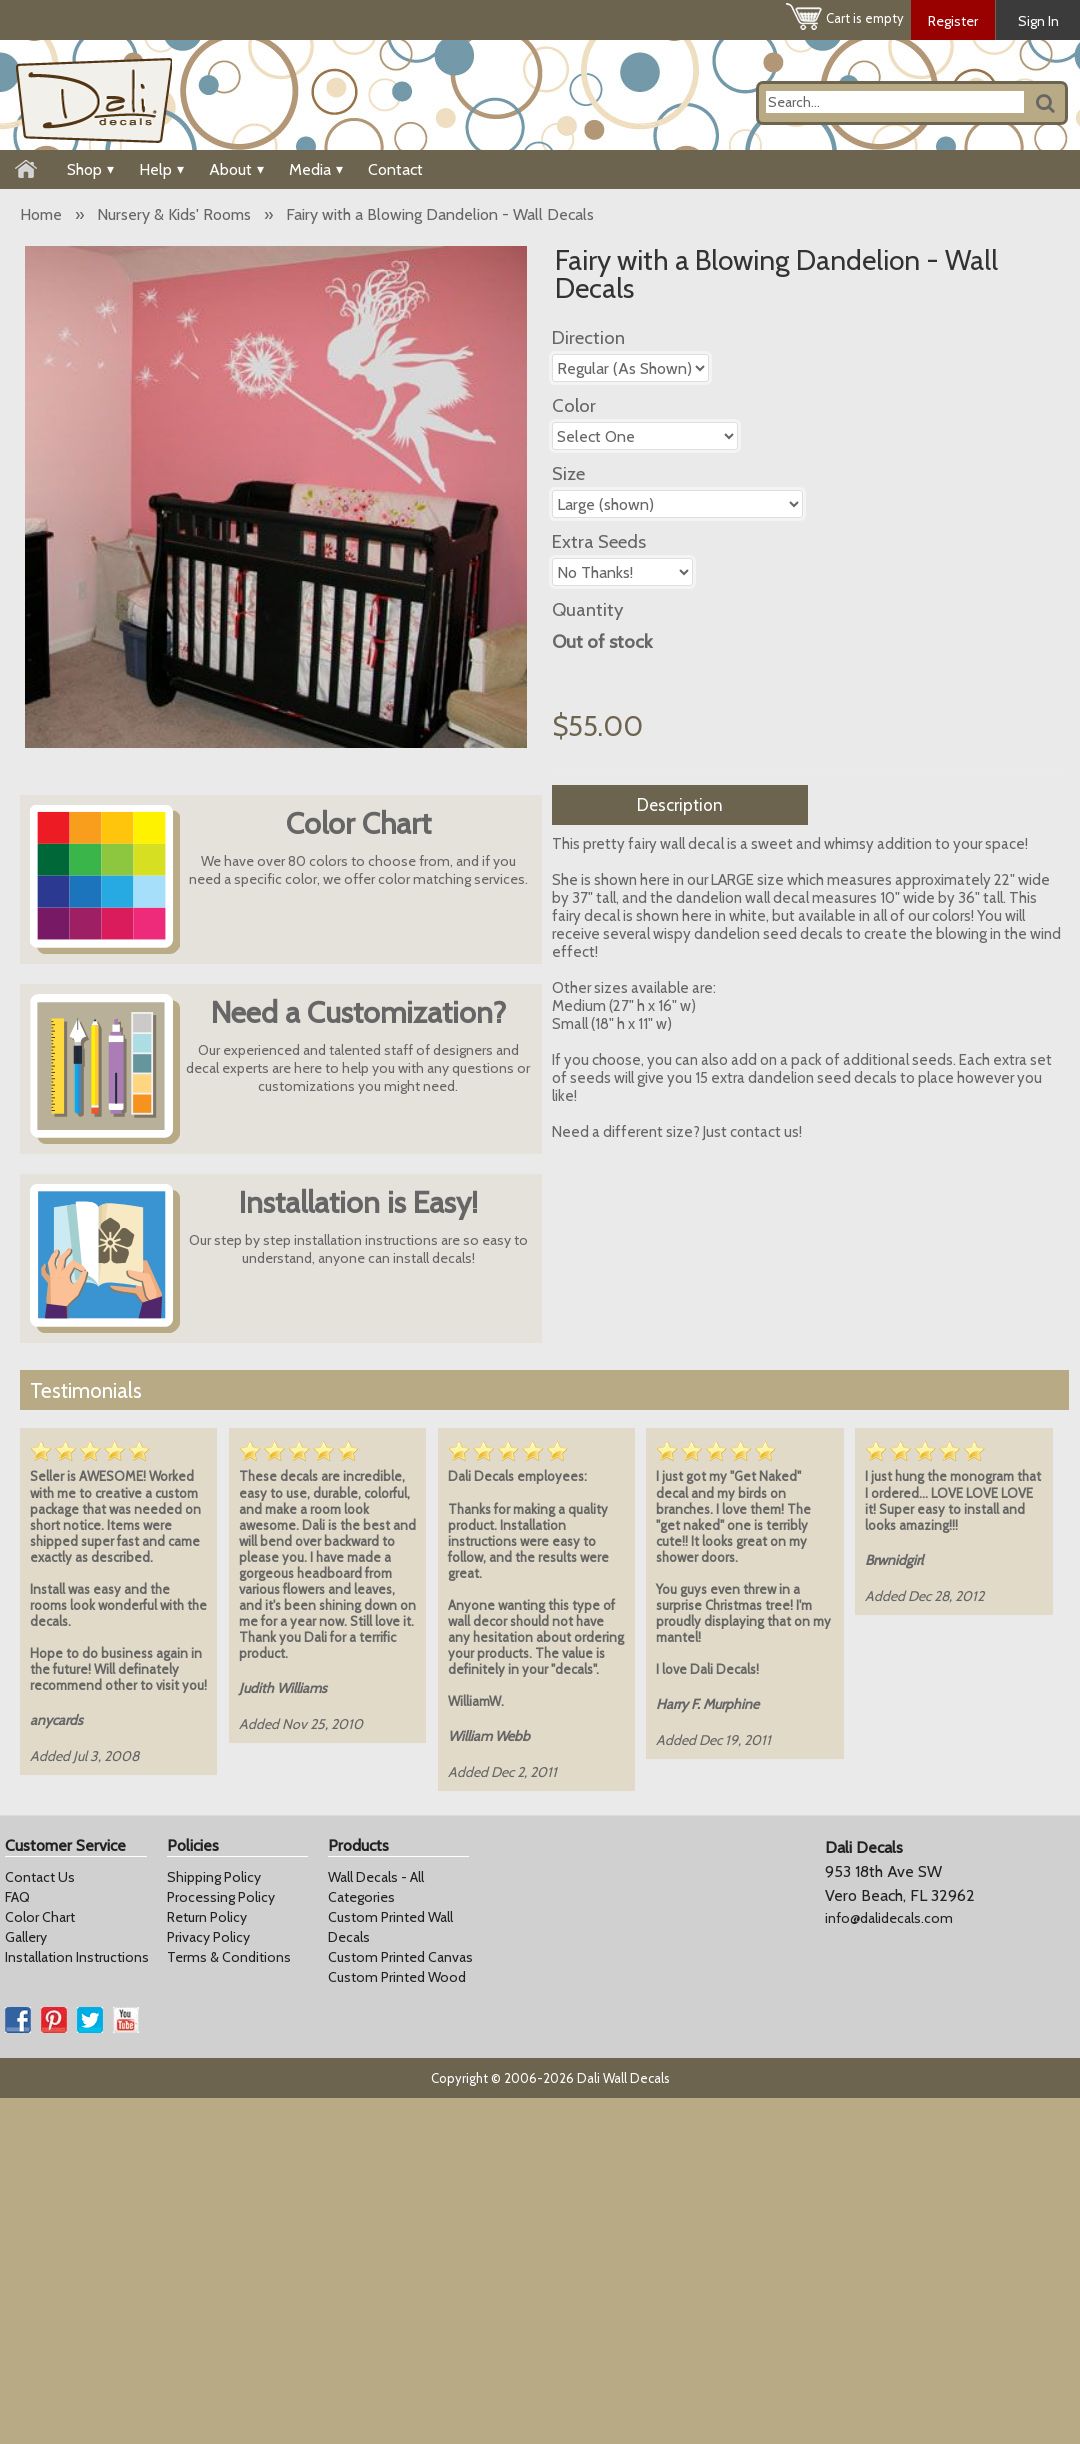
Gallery (26, 1937)
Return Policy (207, 1917)
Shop (90, 169)
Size (568, 473)
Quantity (587, 609)
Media (316, 169)
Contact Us (40, 1877)
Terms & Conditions (229, 1957)
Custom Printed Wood (397, 1977)
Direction (588, 337)
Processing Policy (221, 1897)
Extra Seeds (599, 541)
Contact (395, 169)
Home (41, 214)
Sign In (1038, 21)
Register (953, 21)
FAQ (17, 1897)
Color (574, 405)
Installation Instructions (77, 1957)
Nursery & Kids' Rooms (174, 214)
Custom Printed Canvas (400, 1957)
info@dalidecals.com (889, 1918)
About (236, 169)
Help (161, 169)
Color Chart (40, 1917)
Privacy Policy (208, 1937)
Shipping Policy (214, 1877)
